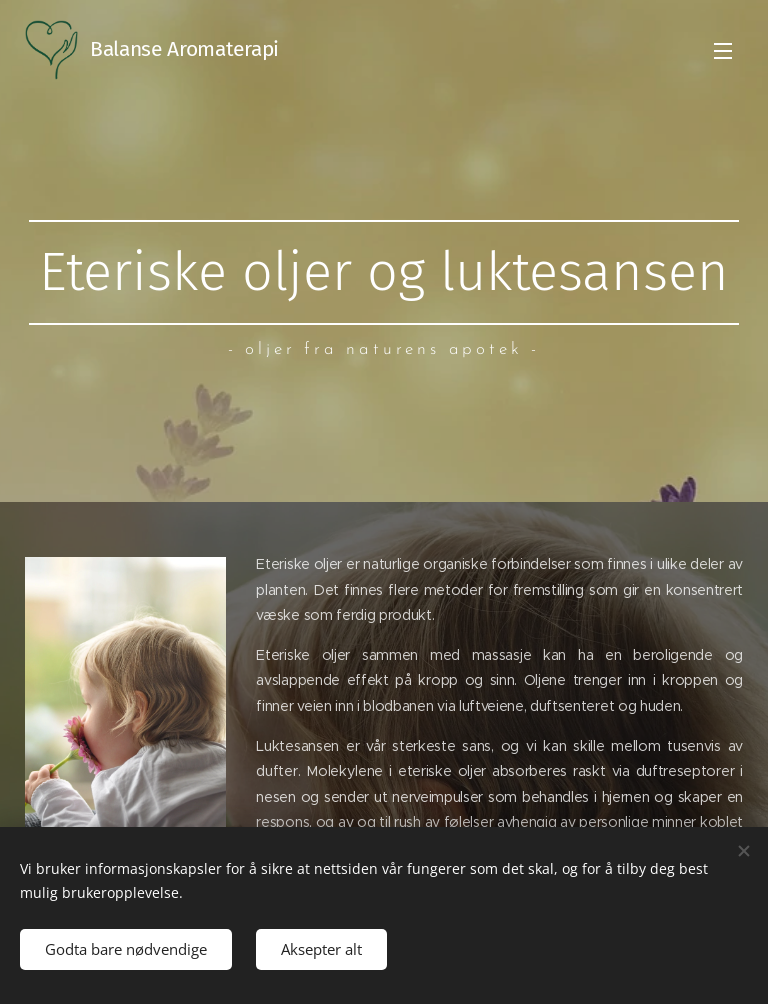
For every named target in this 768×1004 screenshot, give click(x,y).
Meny (723, 51)
